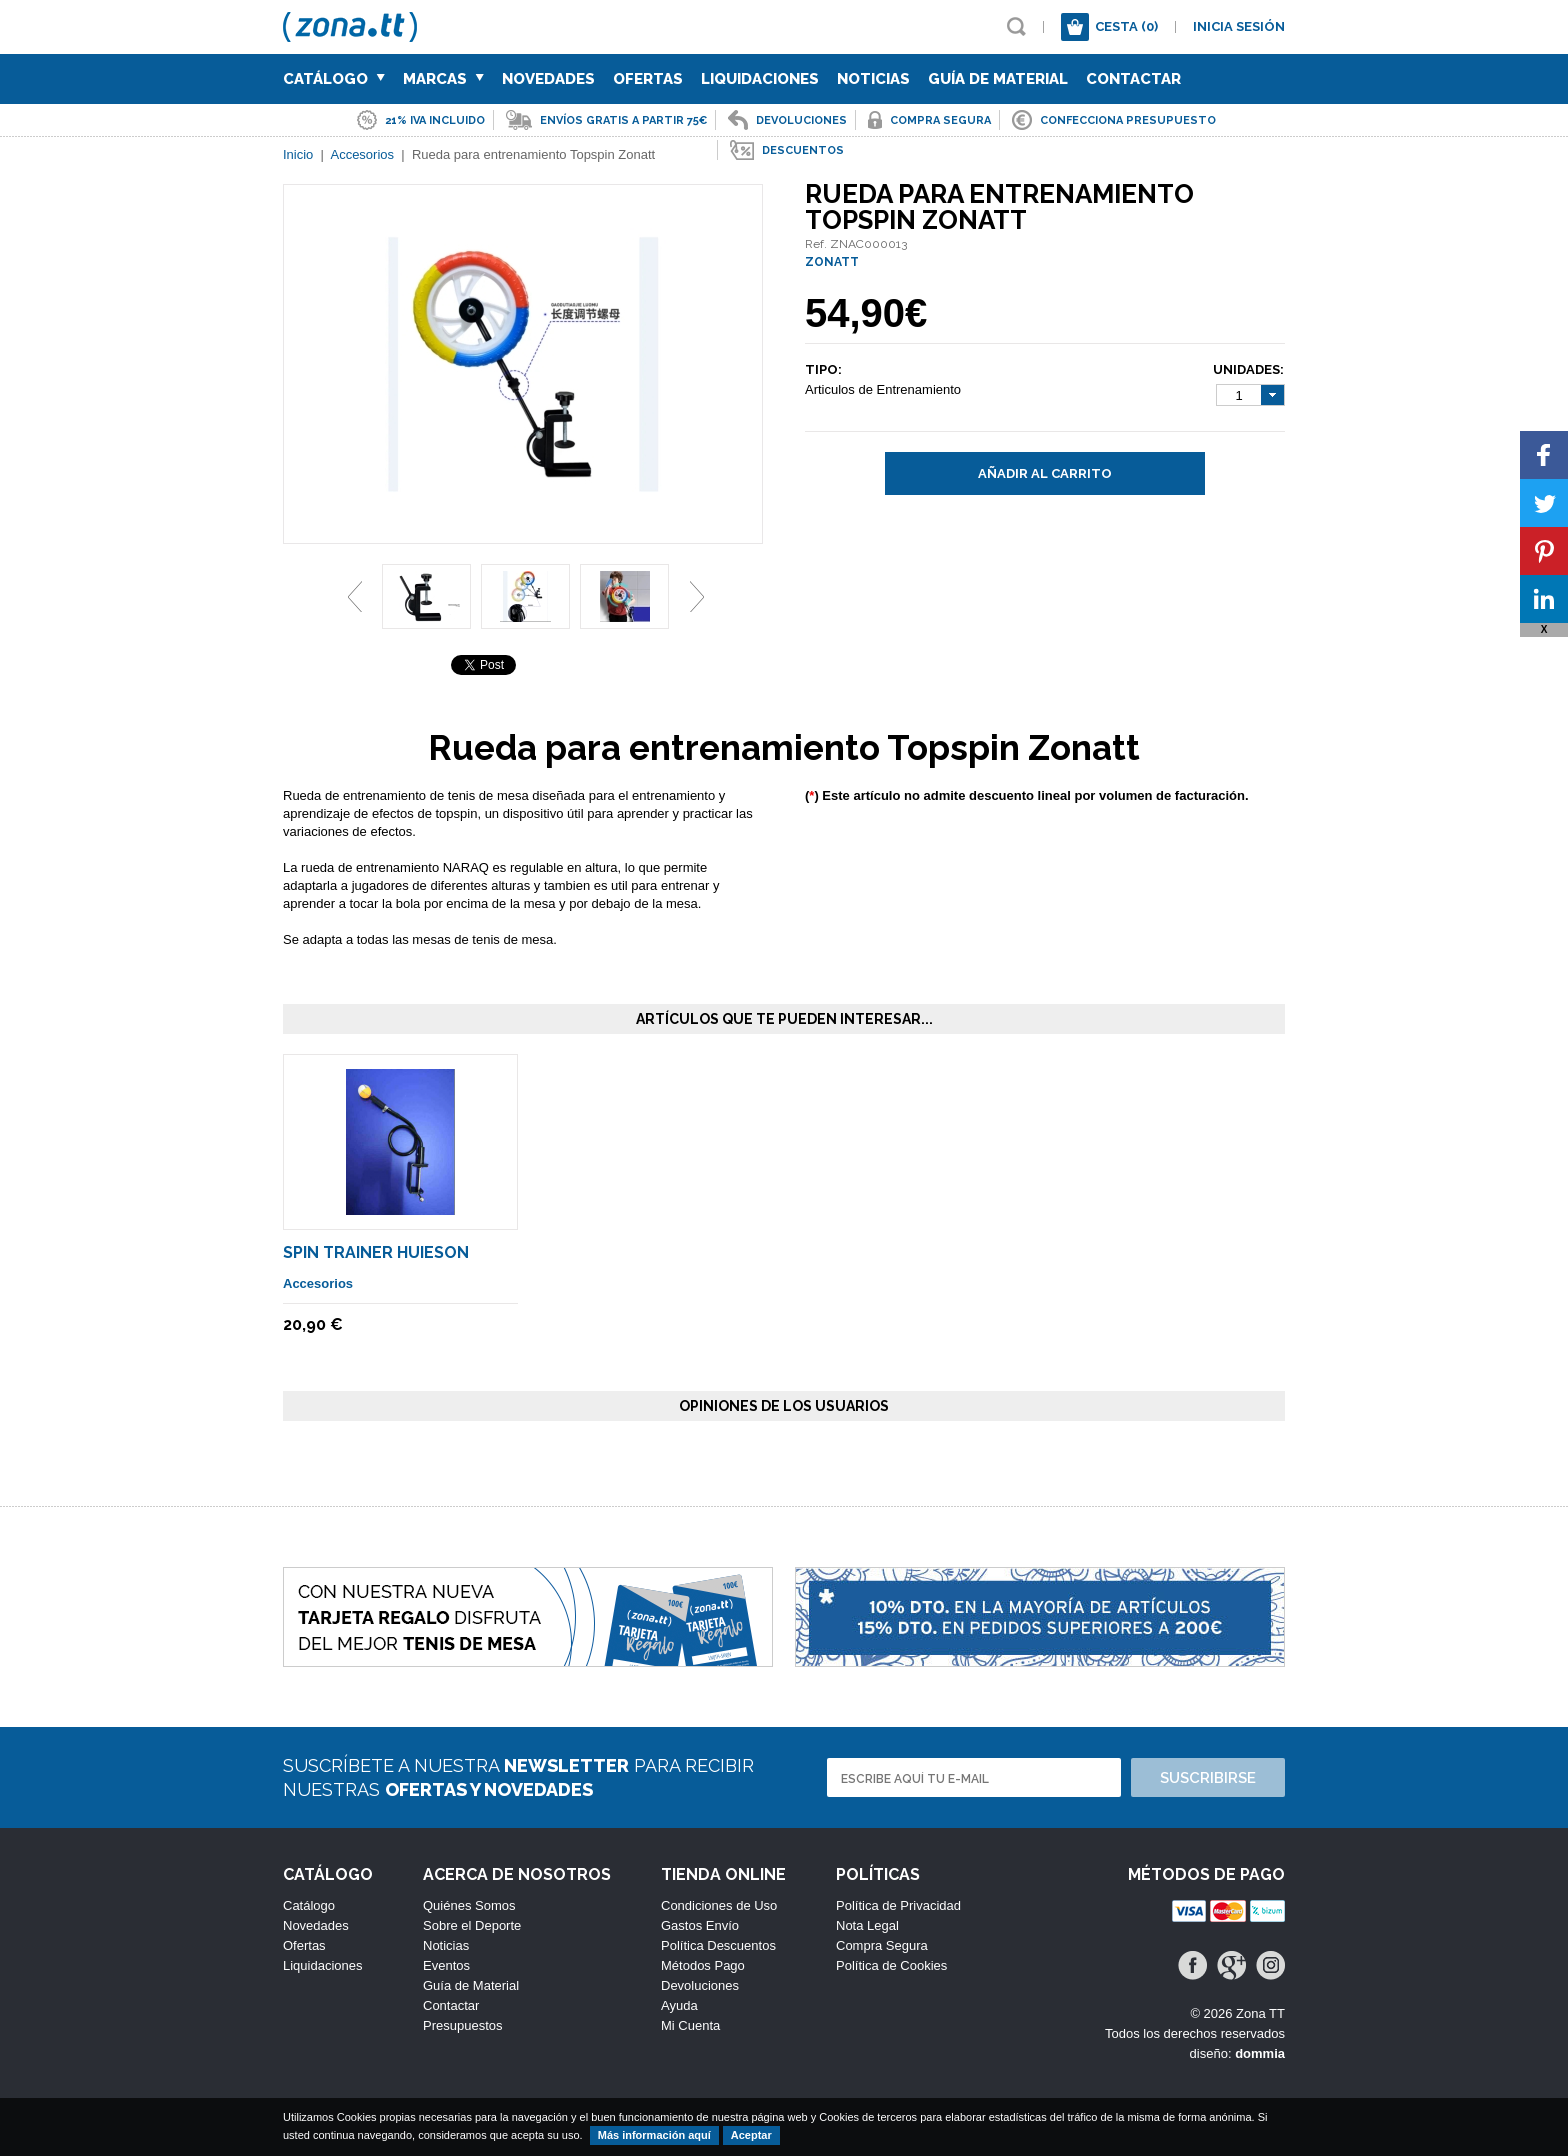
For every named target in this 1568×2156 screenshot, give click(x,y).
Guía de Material (998, 79)
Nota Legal (867, 1925)
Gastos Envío (700, 1925)
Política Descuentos (718, 1945)
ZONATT (832, 262)
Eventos (446, 1965)
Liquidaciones (760, 79)
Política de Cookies (891, 1965)
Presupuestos (463, 2025)
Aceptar (751, 2135)
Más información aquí (654, 2135)
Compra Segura (882, 1945)
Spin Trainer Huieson (376, 1252)
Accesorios (318, 1283)
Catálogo (334, 79)
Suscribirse (1208, 1778)
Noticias (873, 79)
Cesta (1126, 26)
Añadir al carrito (1045, 473)
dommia (1260, 2053)
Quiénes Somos (469, 1905)
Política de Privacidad (898, 1905)
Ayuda (679, 2005)
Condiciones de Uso (719, 1905)
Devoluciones (700, 1985)
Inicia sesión (1239, 26)
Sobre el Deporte (472, 1925)
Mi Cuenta (690, 2025)
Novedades (548, 79)
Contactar (1133, 79)
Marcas (443, 79)
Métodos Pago (703, 1965)
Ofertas (648, 79)
